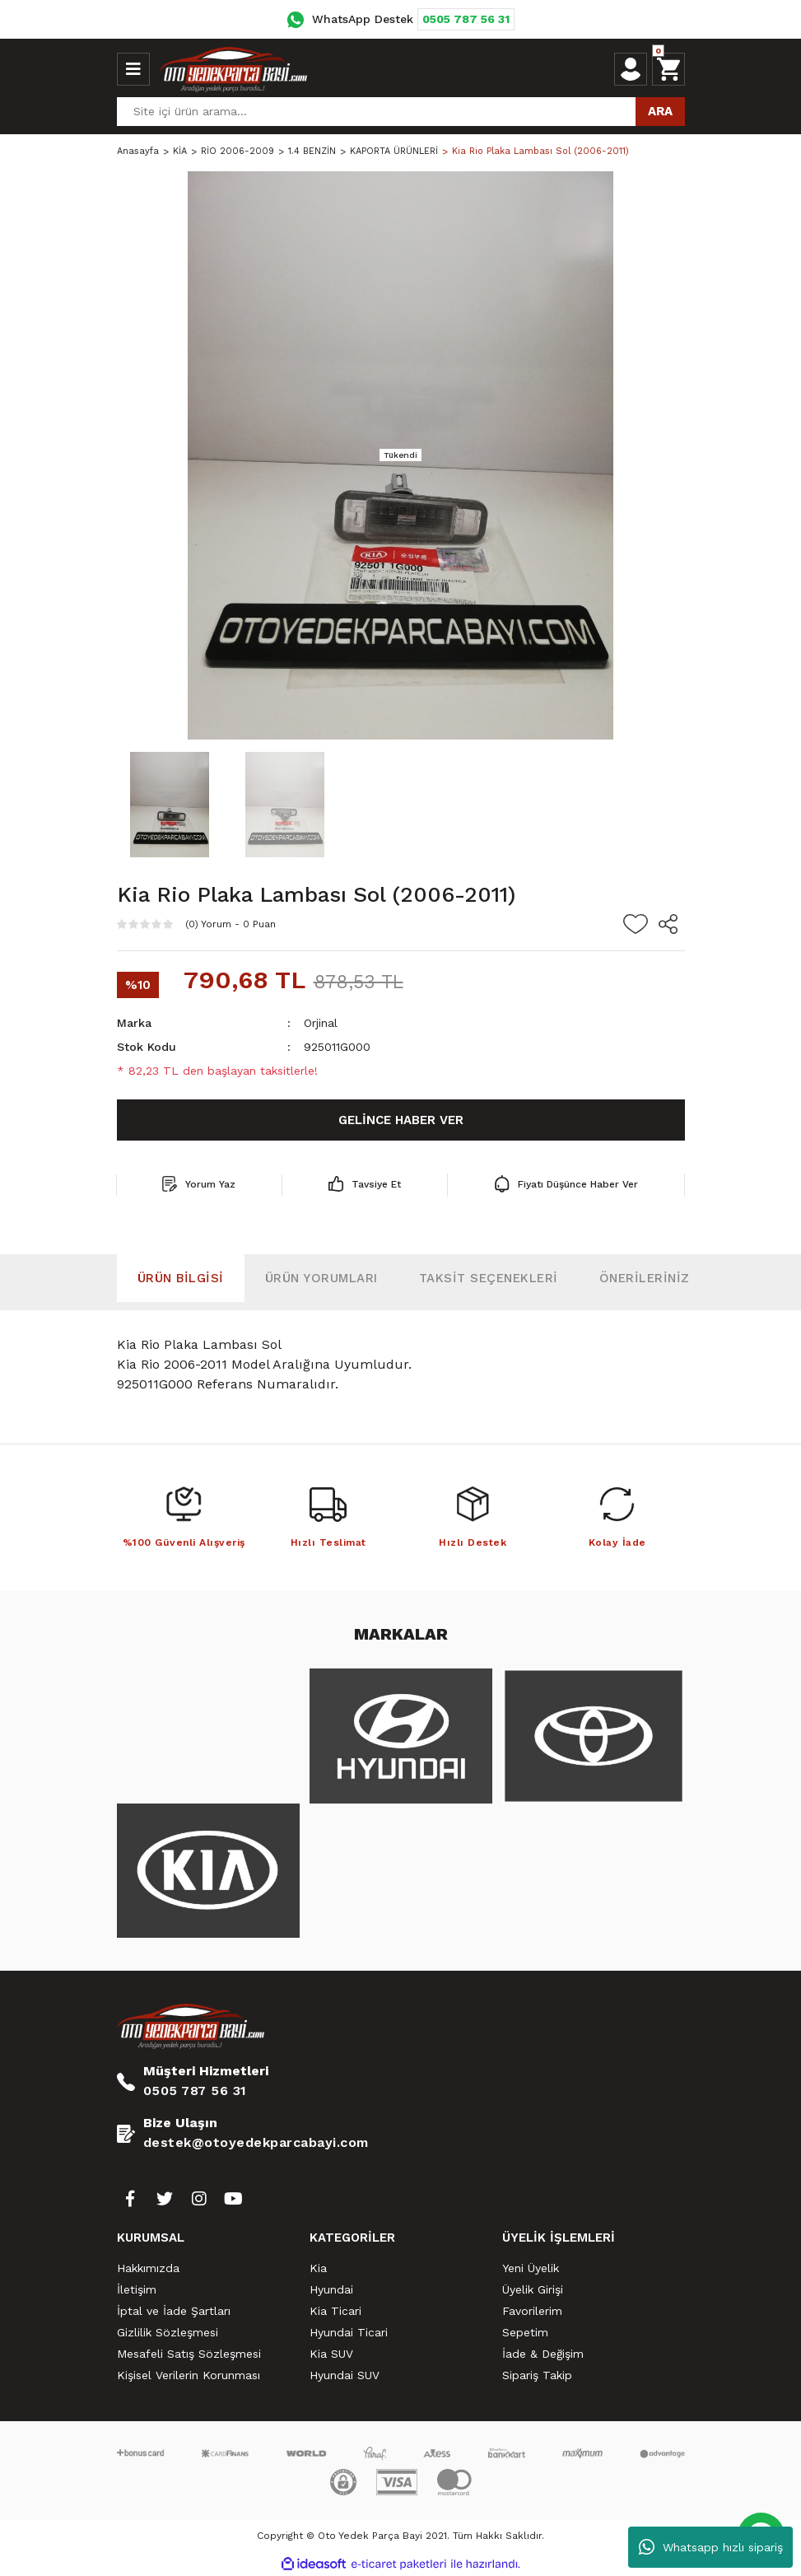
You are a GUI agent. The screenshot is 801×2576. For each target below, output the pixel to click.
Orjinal (321, 1022)
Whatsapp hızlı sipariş (711, 2547)
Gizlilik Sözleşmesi (167, 2332)
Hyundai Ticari (349, 2332)
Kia (318, 2268)
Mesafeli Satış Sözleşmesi (189, 2353)
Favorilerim (532, 2310)
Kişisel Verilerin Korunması (188, 2375)
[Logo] (234, 69)
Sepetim (525, 2332)
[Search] (401, 111)
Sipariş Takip (537, 2375)
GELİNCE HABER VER (400, 1120)
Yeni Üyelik (530, 2268)
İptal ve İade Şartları (174, 2310)
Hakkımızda (148, 2268)
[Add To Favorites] (635, 924)
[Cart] (668, 69)
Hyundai (331, 2289)
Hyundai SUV (345, 2375)
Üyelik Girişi (532, 2289)
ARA (660, 111)
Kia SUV (331, 2353)
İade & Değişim (543, 2353)
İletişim (136, 2289)
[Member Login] (630, 69)
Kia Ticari (335, 2310)
